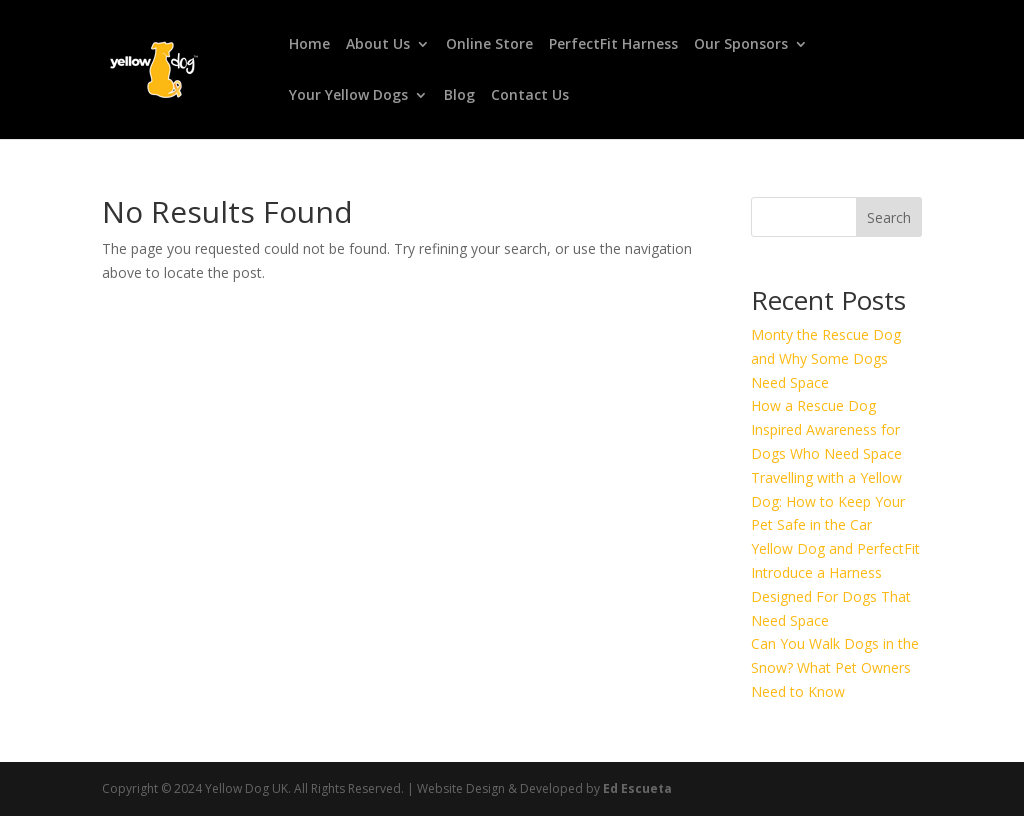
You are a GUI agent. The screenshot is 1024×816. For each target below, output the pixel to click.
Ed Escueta (637, 788)
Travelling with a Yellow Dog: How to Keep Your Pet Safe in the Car (828, 501)
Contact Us (530, 96)
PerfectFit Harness (613, 45)
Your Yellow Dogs (348, 96)
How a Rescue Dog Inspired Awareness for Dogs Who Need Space (826, 429)
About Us (378, 45)
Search (889, 217)
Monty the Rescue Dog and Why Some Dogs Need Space (826, 358)
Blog (459, 96)
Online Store (489, 45)
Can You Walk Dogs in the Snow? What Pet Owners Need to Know (835, 667)
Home (309, 45)
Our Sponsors (741, 45)
